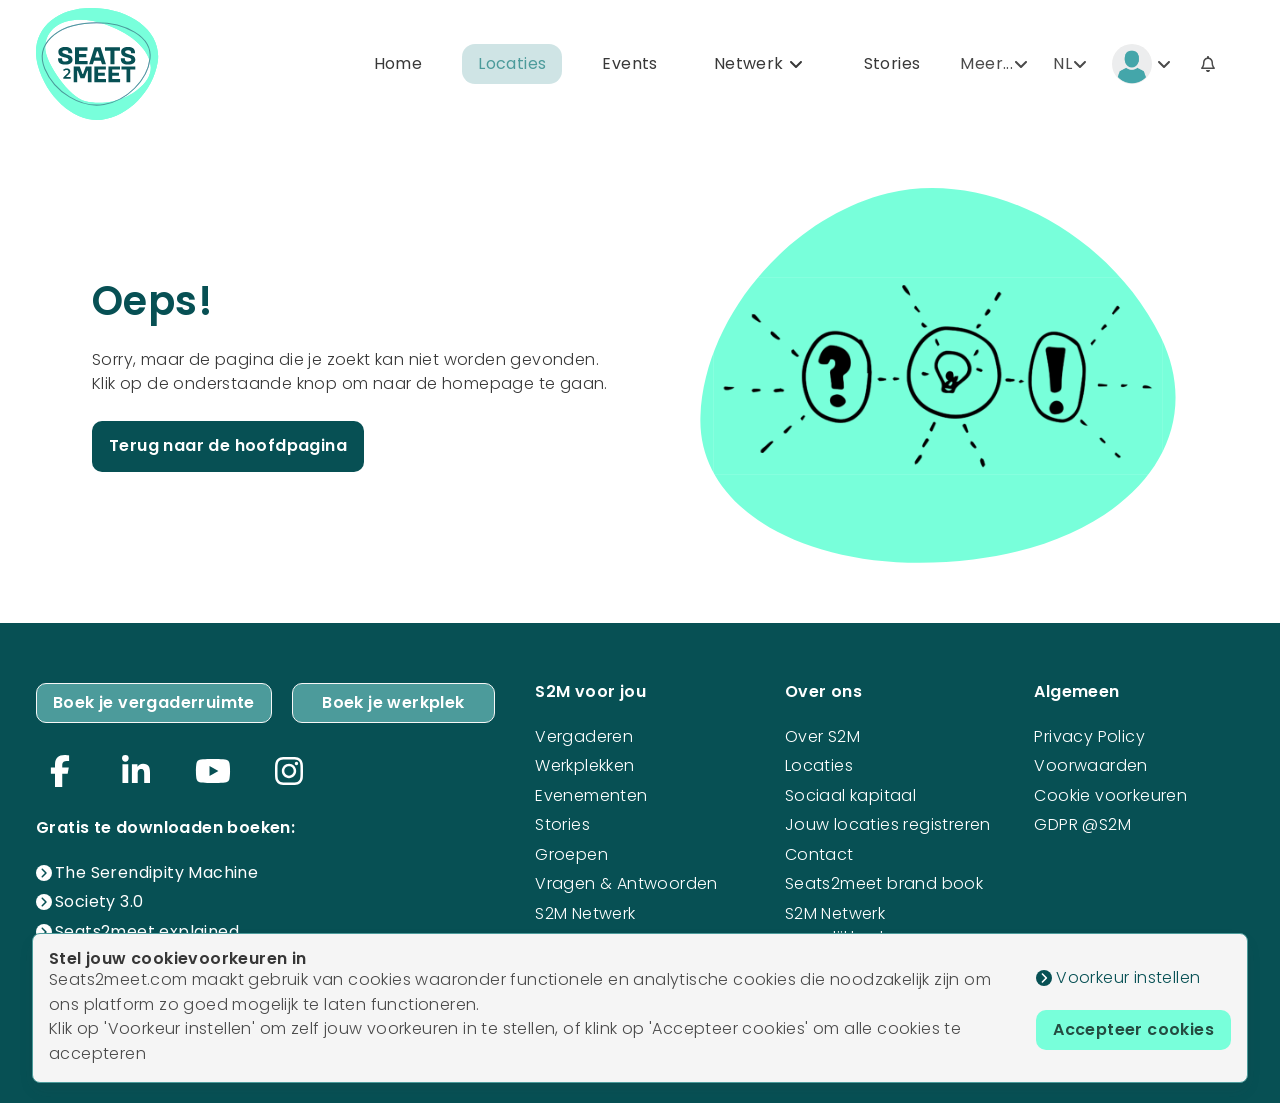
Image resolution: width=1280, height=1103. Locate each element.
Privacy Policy (1089, 736)
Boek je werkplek (393, 702)
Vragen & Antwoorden (626, 883)
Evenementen (591, 795)
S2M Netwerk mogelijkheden (844, 925)
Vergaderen (584, 736)
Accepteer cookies (1133, 1029)
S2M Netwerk (585, 913)
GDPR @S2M (1082, 824)
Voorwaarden (1090, 765)
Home (398, 63)
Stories (892, 63)
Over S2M (822, 736)
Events (629, 63)
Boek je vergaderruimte (154, 702)
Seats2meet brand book (884, 883)
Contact (819, 854)
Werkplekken (584, 765)
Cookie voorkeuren (1110, 795)
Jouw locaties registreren (888, 824)
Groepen (571, 854)
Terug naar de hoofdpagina (228, 445)
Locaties (512, 63)
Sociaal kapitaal (850, 795)
